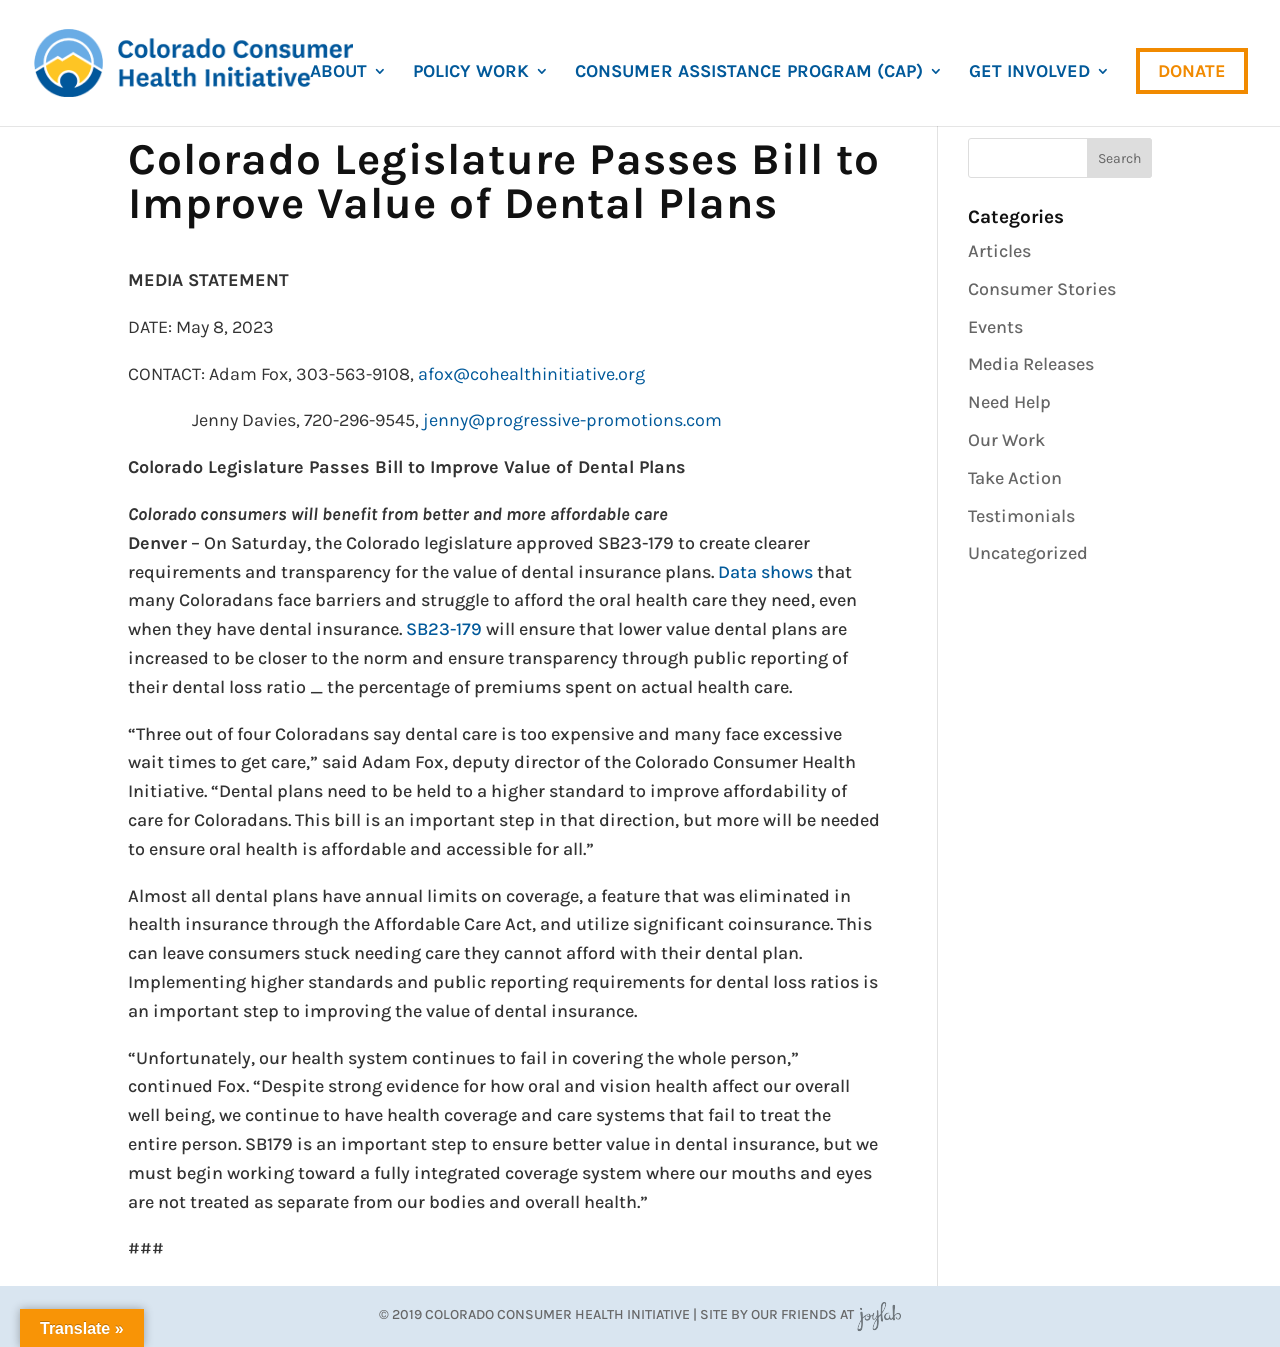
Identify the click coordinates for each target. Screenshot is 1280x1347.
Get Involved (1029, 73)
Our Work (1006, 440)
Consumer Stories (1042, 289)
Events (995, 327)
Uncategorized (1028, 553)
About (338, 73)
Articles (999, 251)
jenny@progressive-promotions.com (572, 420)
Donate (1192, 71)
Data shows (765, 572)
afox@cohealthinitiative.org (531, 374)
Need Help (1009, 402)
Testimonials (1021, 516)
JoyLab (879, 1314)
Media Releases (1031, 364)
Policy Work (471, 73)
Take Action (1015, 478)
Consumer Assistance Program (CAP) (749, 73)
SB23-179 (444, 629)
